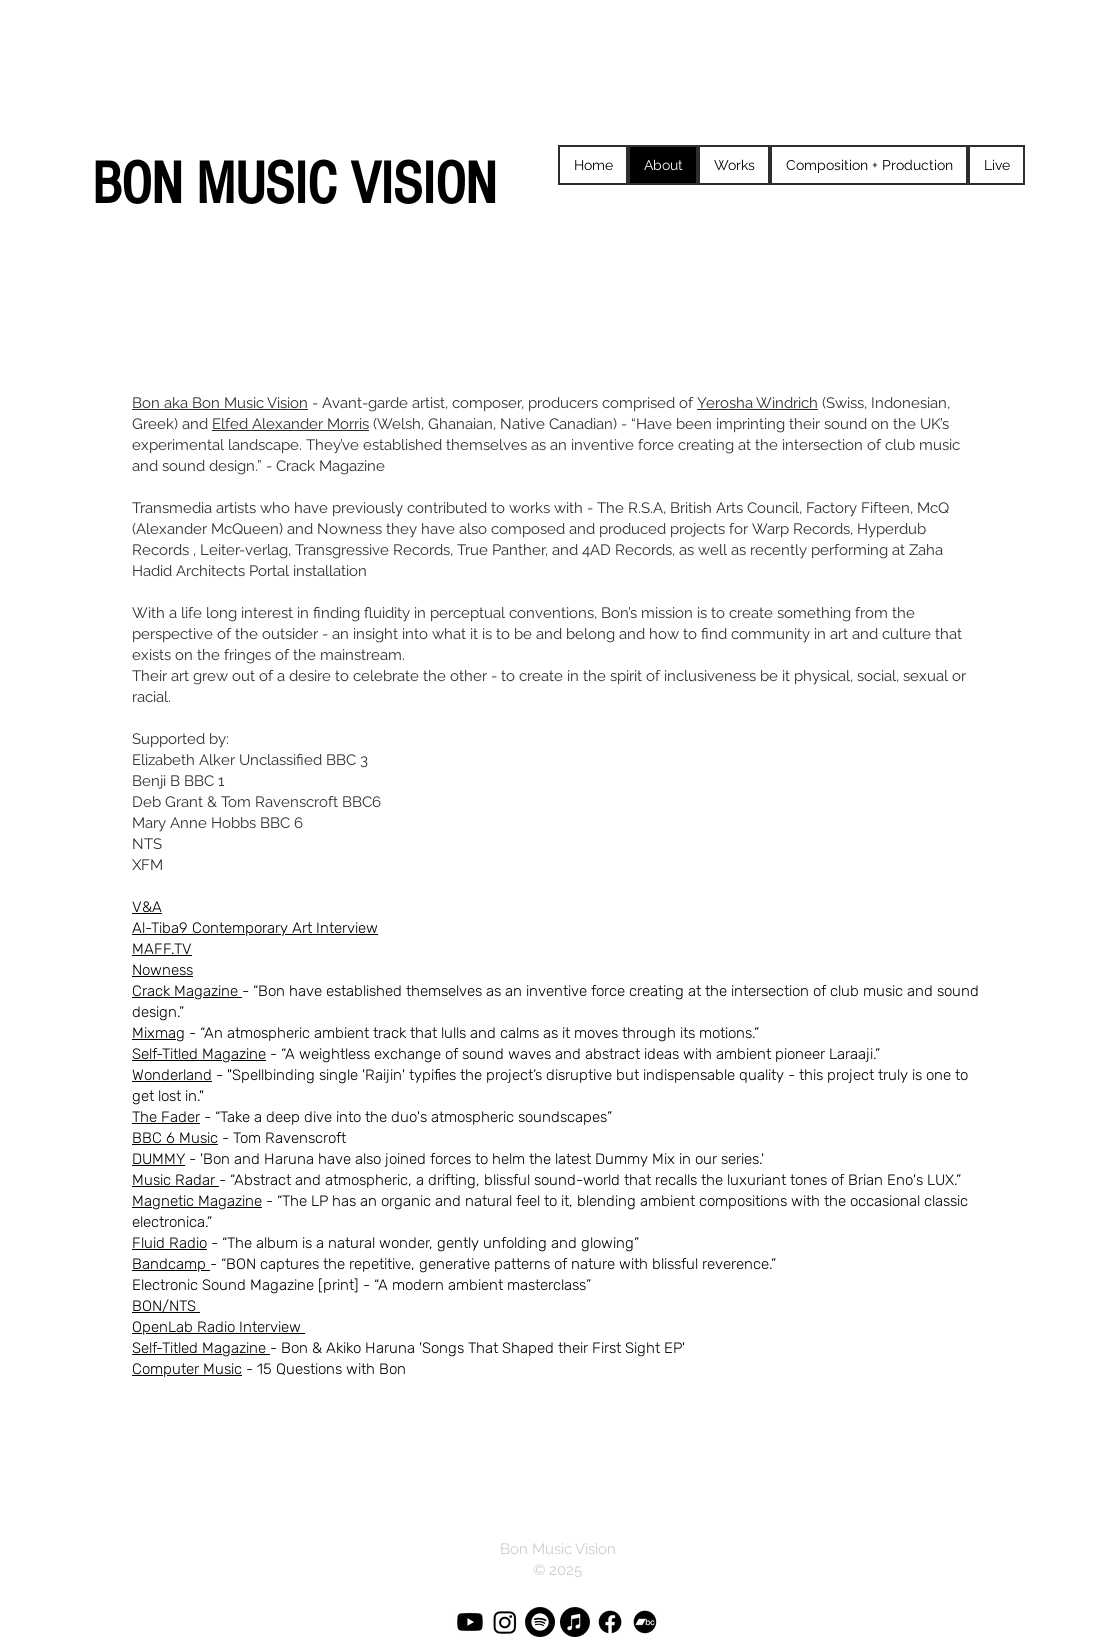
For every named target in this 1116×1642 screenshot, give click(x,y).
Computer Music (187, 1369)
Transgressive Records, (374, 550)
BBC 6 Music (175, 1138)
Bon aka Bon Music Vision (220, 403)
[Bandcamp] (645, 1622)
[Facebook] (610, 1622)
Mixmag (158, 1033)
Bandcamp (171, 1264)
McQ (933, 508)
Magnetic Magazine (197, 1201)
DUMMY (158, 1159)
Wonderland (172, 1075)
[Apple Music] (575, 1622)
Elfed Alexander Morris (290, 424)
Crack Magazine (187, 991)
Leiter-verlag (244, 550)
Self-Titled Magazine (199, 1054)
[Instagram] (505, 1622)
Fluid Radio (169, 1243)
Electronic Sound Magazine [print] (245, 1285)
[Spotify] (540, 1622)
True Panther (501, 550)
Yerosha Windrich (757, 403)
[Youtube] (470, 1622)
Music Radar (175, 1180)
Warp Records (801, 529)
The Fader (166, 1117)
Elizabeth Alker (183, 760)
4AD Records (627, 550)
